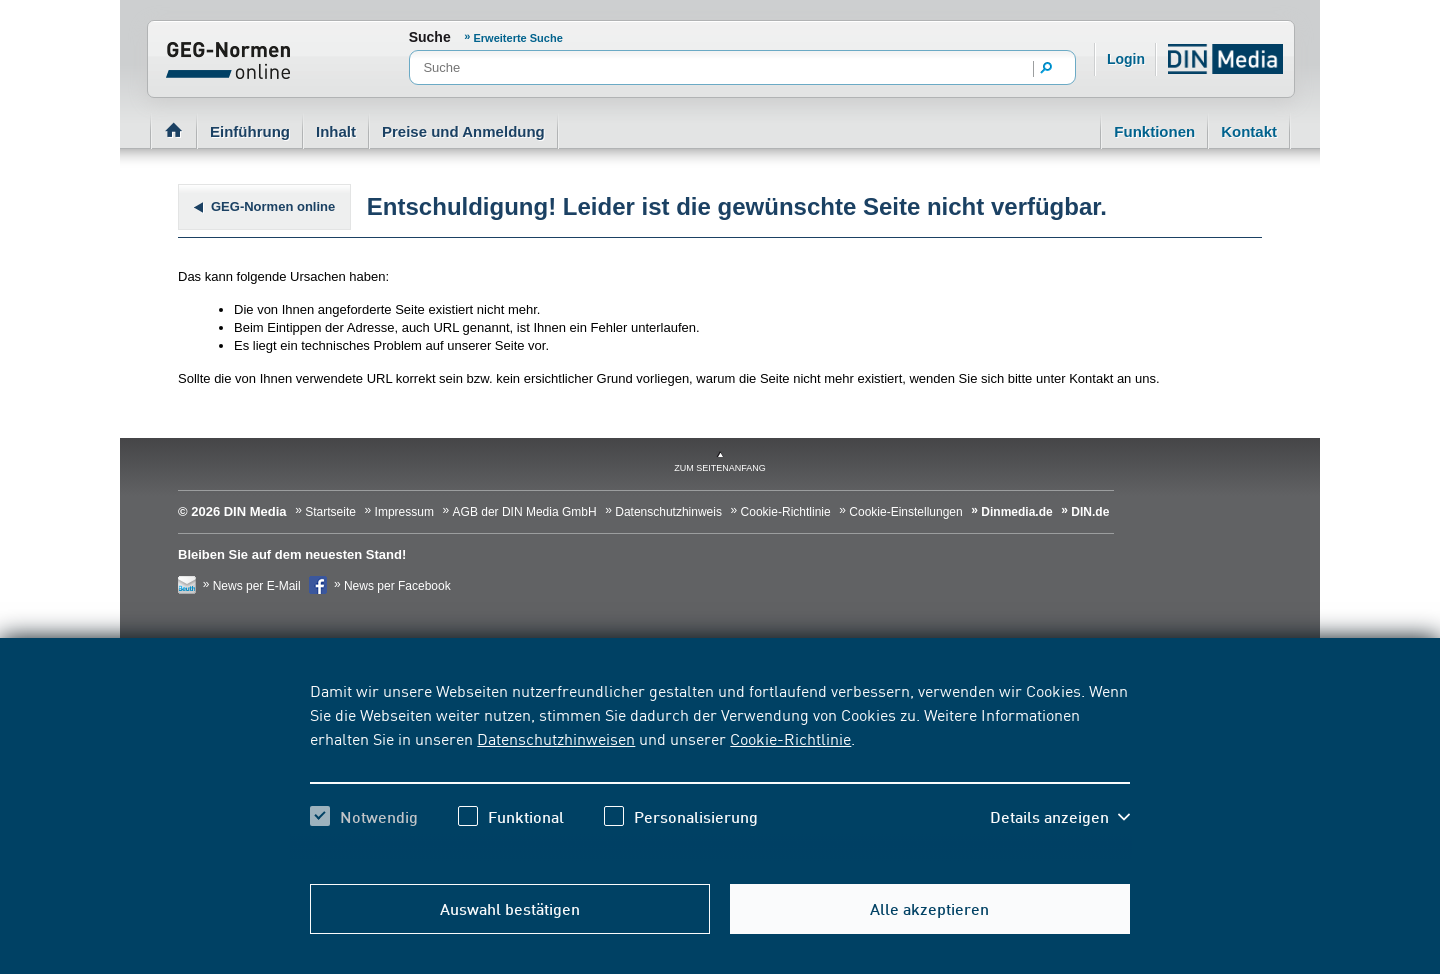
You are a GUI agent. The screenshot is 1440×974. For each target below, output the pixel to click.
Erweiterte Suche (518, 38)
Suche (430, 37)
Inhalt (336, 131)
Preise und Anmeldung (463, 131)
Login (1126, 59)
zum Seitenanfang (720, 468)
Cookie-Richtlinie (790, 738)
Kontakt (1249, 131)
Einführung (250, 131)
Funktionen (1154, 131)
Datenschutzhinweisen (556, 738)
